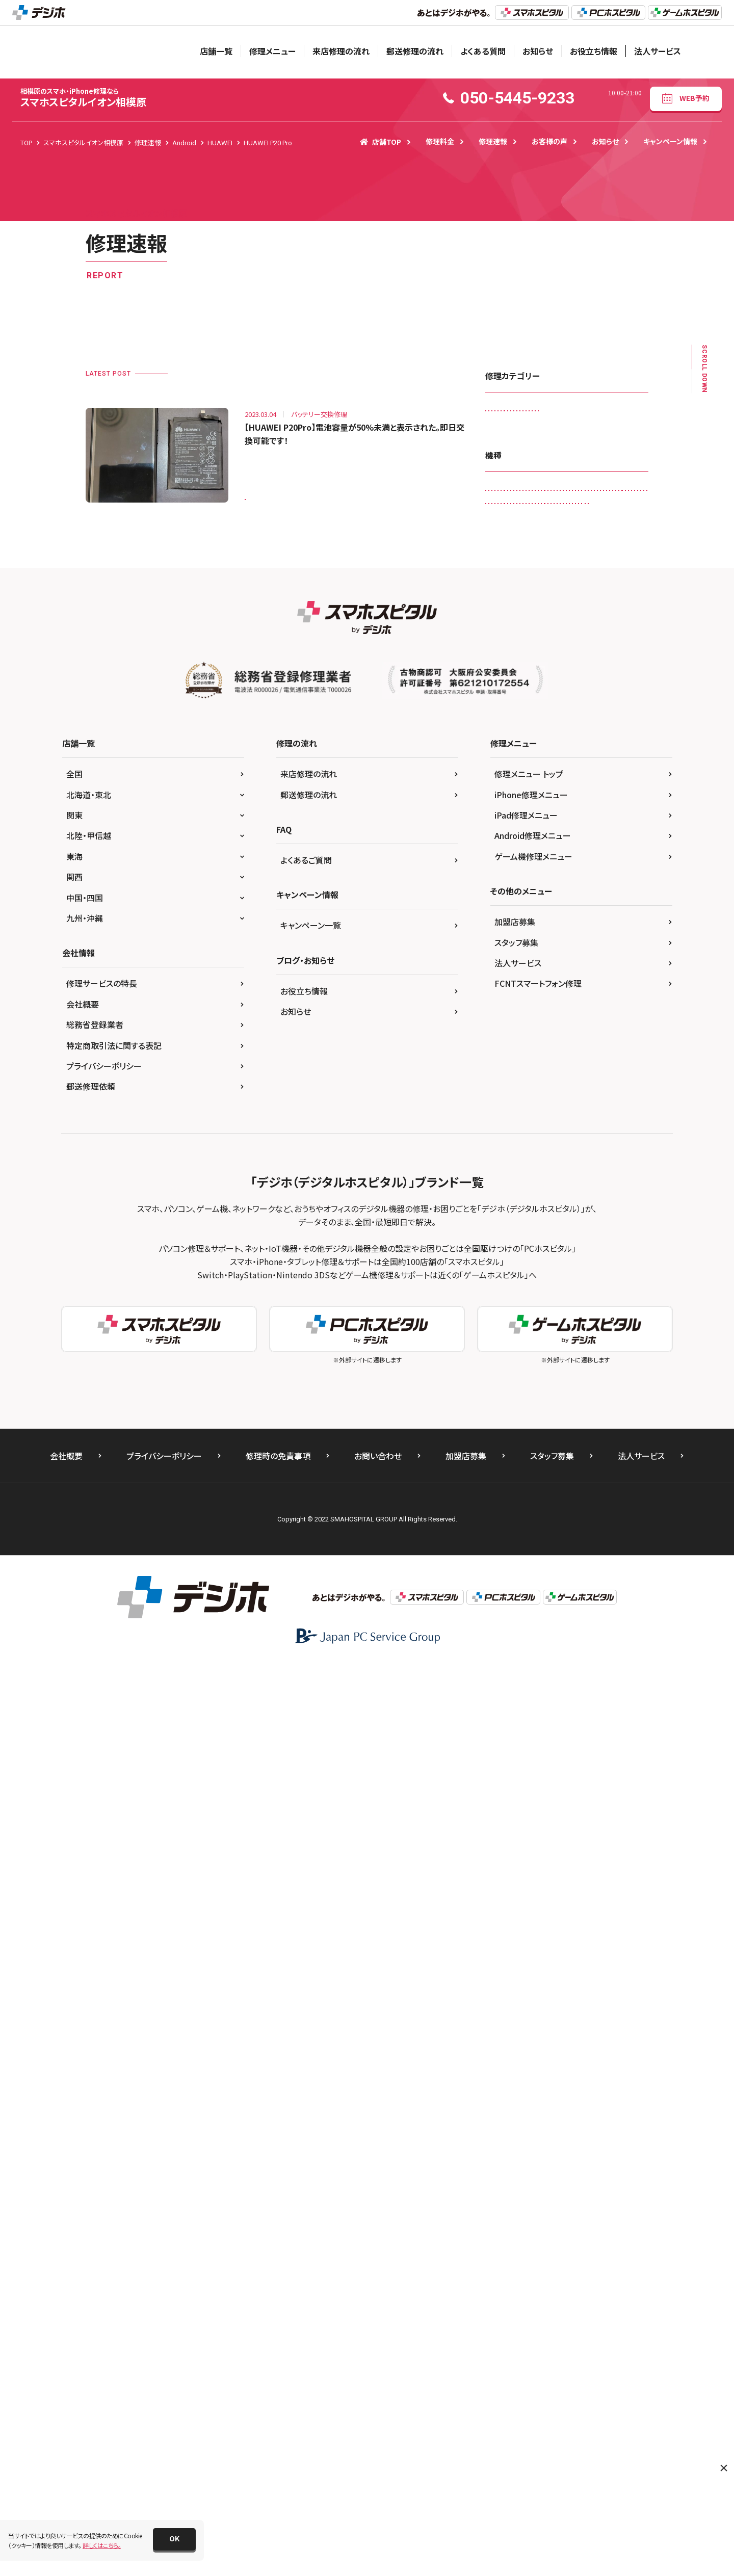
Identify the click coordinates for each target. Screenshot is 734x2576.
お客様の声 (549, 141)
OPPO (577, 1241)
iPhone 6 (551, 1114)
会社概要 (82, 1916)
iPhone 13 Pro (512, 1093)
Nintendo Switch (612, 1220)
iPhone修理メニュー (531, 1706)
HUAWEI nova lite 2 (518, 839)
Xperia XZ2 (580, 1347)
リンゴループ (508, 582)
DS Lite (558, 754)
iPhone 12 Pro (574, 1050)
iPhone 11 (545, 1029)
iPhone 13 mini (561, 1071)
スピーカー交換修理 (518, 455)
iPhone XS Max (609, 1198)
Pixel (560, 1262)
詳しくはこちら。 (102, 2545)
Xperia (583, 1283)
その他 (608, 1410)
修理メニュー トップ (528, 1686)
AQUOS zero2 (511, 754)
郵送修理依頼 (90, 1998)
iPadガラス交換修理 (518, 413)
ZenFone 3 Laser (514, 1410)
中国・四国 (84, 1809)
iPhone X (580, 1177)
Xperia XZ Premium (519, 1347)
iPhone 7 (504, 1135)
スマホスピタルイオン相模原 (83, 97)
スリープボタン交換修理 (523, 476)
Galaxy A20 (546, 775)
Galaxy (501, 775)
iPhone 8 (606, 1135)
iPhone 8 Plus (511, 1156)
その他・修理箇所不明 (603, 476)
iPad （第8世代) (573, 902)
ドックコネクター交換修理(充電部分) (540, 519)
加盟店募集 (514, 1833)
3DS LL (531, 712)
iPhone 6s (597, 1114)
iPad (564, 881)
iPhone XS (554, 1198)
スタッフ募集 (516, 1854)
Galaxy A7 (506, 797)
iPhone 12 (593, 1029)
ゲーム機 (568, 1410)
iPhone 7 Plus (555, 1135)
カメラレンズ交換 (587, 413)
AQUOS (613, 712)
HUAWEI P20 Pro (274, 492)
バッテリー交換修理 (517, 540)
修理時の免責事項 (278, 2367)
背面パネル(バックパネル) (525, 624)
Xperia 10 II (507, 1304)
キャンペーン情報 (670, 141)
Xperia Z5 (505, 1389)
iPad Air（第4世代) (516, 944)
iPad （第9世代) (512, 923)
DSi (592, 754)
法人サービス (657, 51)
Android (572, 712)
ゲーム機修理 (569, 434)
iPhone (502, 1029)
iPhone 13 (506, 1071)
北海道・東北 (88, 1706)
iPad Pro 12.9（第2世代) (524, 987)
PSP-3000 (506, 1283)
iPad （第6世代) (512, 902)
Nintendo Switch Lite (520, 1241)
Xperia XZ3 (507, 1367)
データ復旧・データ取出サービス (534, 497)
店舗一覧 (216, 51)
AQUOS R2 (506, 733)
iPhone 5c (610, 1093)
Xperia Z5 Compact (565, 1389)
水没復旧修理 (562, 582)
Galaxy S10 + (608, 797)
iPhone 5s (505, 1114)
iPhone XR (506, 1198)
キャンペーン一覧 (310, 1837)
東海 (74, 1768)
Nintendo (557, 1220)
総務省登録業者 (94, 1936)
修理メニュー (272, 51)
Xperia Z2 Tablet (565, 1367)
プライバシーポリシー (104, 1977)
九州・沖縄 (84, 1830)
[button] (174, 2539)
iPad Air (563, 923)
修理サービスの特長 (101, 1895)
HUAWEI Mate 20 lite (561, 817)
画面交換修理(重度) (590, 603)
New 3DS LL (508, 1220)
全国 (74, 1686)
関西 (74, 1789)
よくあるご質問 (306, 1772)
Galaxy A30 (597, 775)
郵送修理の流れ (414, 51)
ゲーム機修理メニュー (533, 1768)
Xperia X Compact (567, 1304)
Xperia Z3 (620, 1367)
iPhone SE (563, 1156)
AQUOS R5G (558, 733)
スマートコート (583, 455)
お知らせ (537, 51)
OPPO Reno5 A (513, 1262)
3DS (497, 712)
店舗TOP (380, 142)
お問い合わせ (378, 2367)
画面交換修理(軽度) (518, 603)
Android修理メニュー (532, 1747)
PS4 (591, 1262)
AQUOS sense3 (614, 733)
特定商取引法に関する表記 (114, 1957)
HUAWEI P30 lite (580, 860)
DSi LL (624, 754)
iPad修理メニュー (526, 1727)
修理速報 (493, 141)
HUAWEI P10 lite (586, 839)
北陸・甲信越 (88, 1747)
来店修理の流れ (341, 51)
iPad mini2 (507, 966)
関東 (74, 1727)
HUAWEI (503, 817)
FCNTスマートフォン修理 (538, 1895)
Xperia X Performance (522, 1325)
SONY (547, 1283)
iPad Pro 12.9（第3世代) (524, 1008)
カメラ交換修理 (512, 434)
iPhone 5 (564, 1093)
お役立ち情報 (593, 51)
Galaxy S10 (555, 797)
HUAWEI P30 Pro (515, 881)
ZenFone (625, 1389)
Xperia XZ (585, 1325)
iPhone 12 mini (513, 1050)
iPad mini (617, 944)
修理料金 (440, 141)
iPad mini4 (556, 966)
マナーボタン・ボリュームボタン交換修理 (545, 561)
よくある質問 (483, 51)
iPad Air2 (572, 944)
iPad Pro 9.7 (593, 1008)
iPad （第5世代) (611, 881)
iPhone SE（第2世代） (520, 1177)
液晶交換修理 (618, 582)
